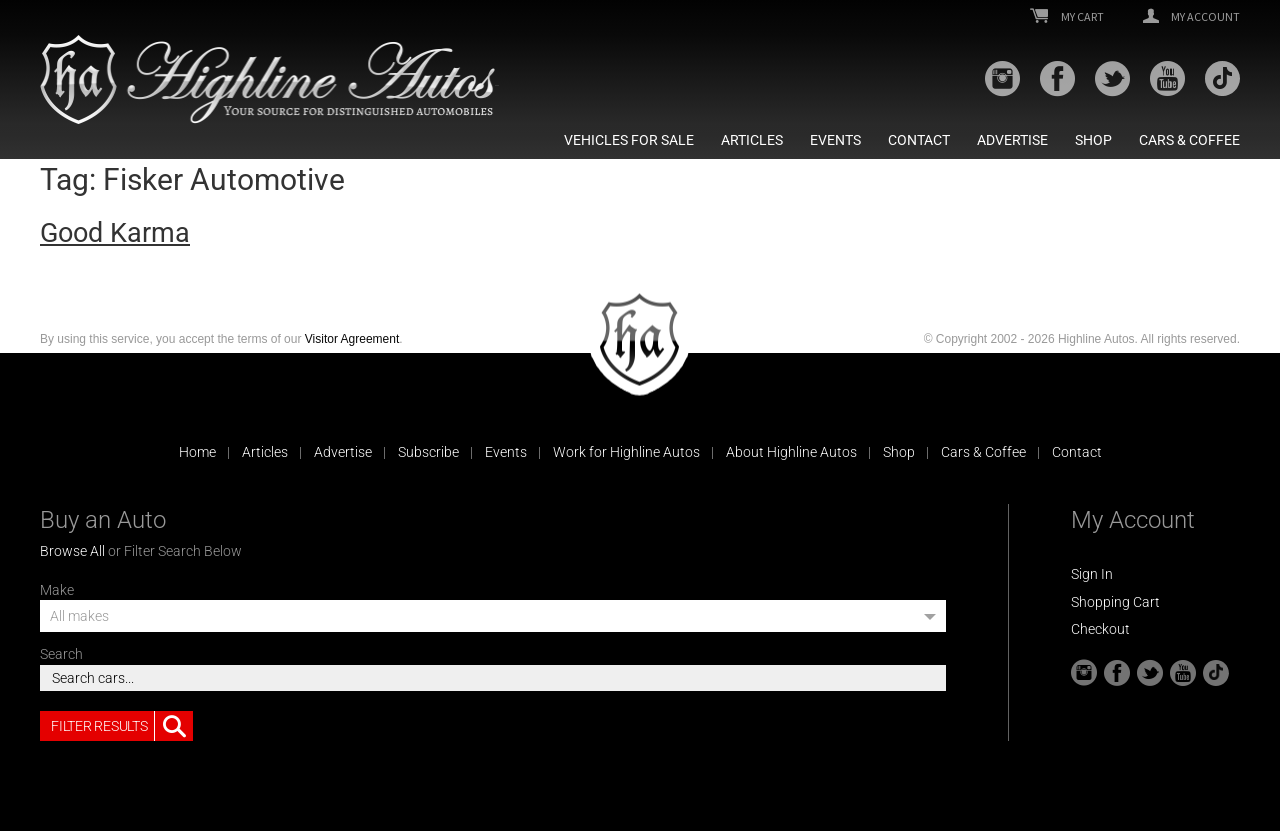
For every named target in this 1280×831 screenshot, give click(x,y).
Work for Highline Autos (626, 452)
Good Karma (115, 233)
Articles (752, 140)
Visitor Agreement (352, 339)
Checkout (1100, 629)
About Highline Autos (791, 452)
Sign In (1092, 574)
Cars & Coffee (1189, 140)
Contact (919, 140)
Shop (1093, 140)
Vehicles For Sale (629, 140)
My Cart (1067, 17)
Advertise (1012, 140)
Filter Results (122, 726)
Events (835, 140)
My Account (1191, 17)
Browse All (72, 551)
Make (57, 590)
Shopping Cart (1115, 602)
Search (61, 654)
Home (197, 452)
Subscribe (428, 452)
